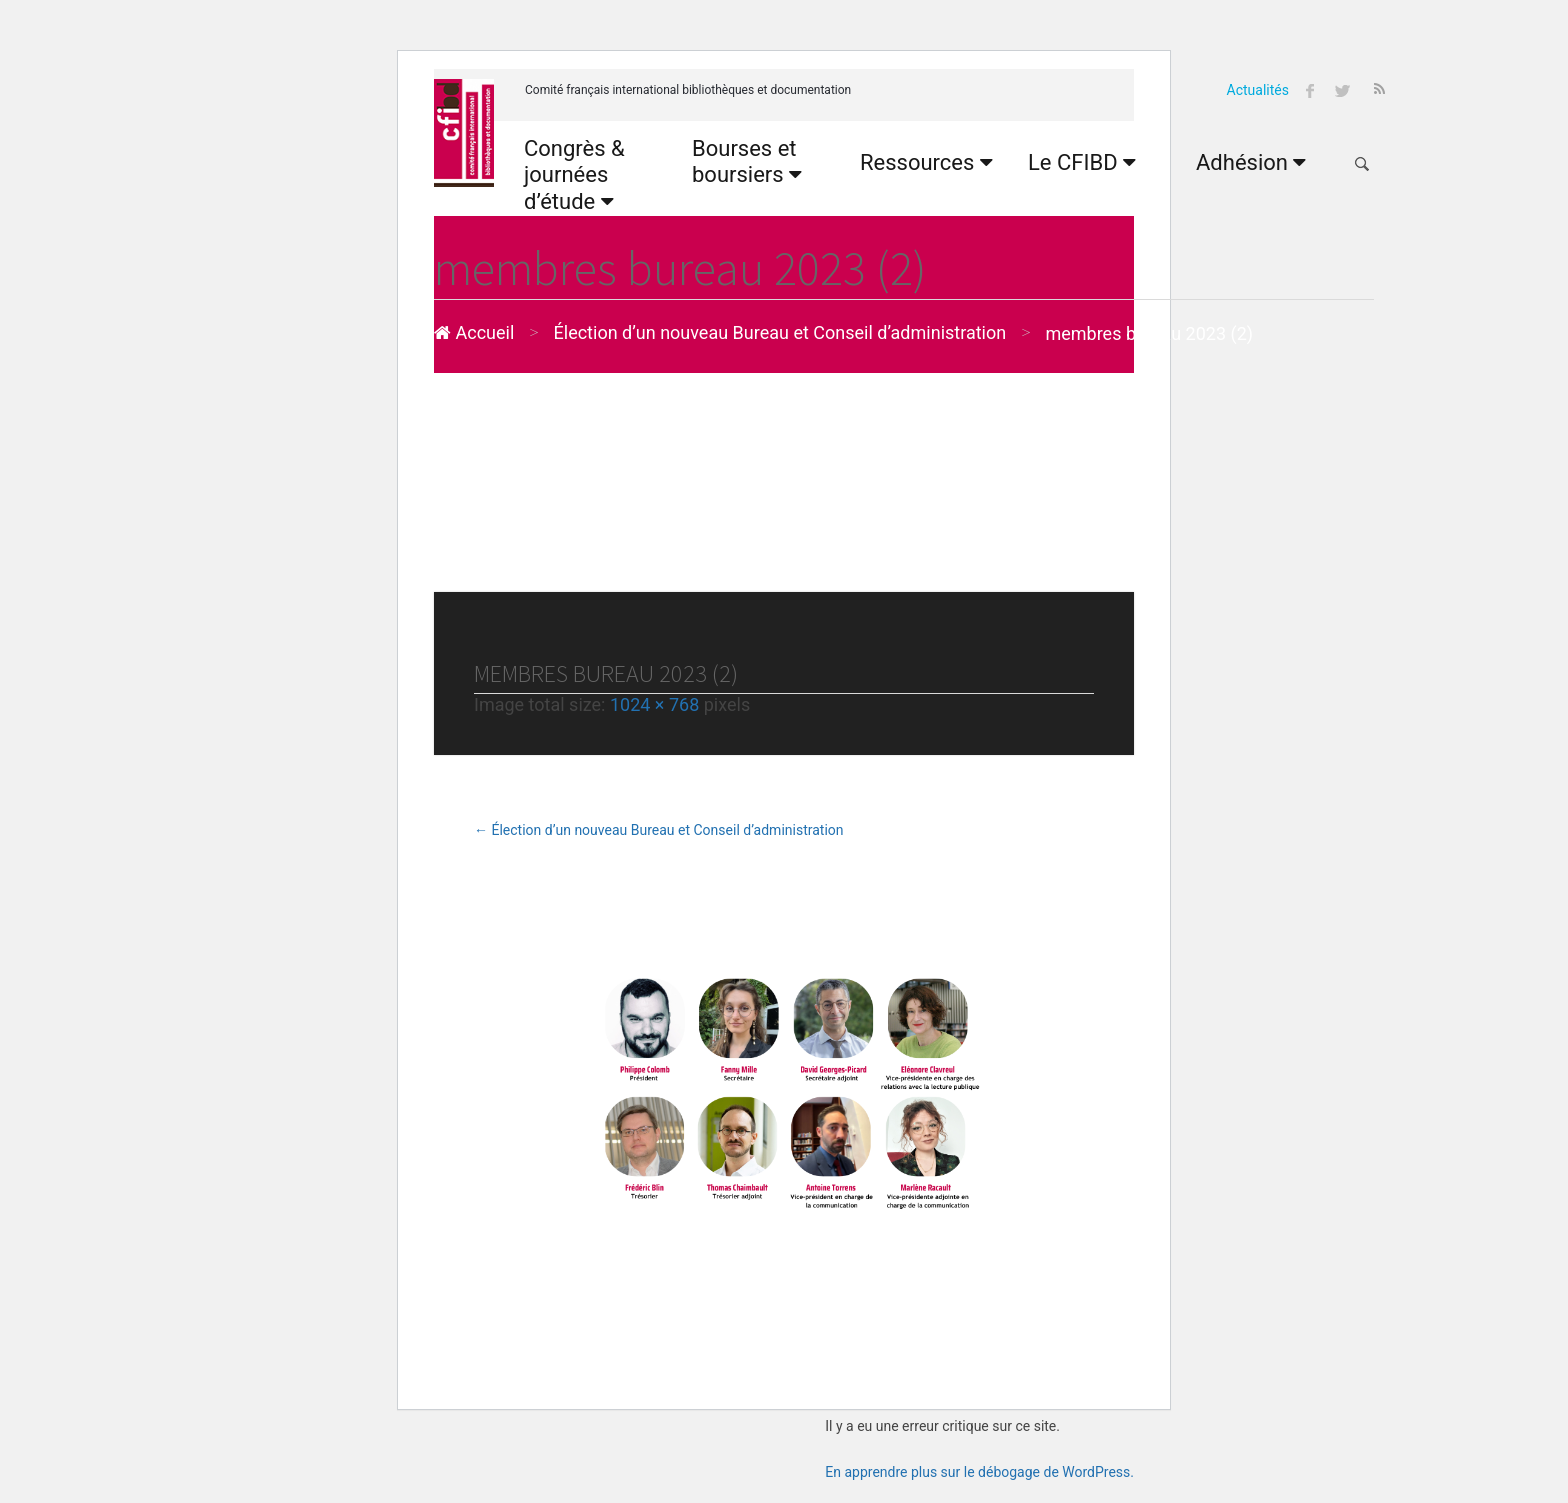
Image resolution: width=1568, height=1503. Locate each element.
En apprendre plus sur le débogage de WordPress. (979, 1472)
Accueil (474, 332)
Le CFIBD (1082, 162)
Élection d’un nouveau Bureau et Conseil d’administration (780, 332)
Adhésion (1251, 162)
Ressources (926, 162)
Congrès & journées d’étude (574, 175)
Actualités (1258, 90)
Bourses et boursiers (747, 161)
